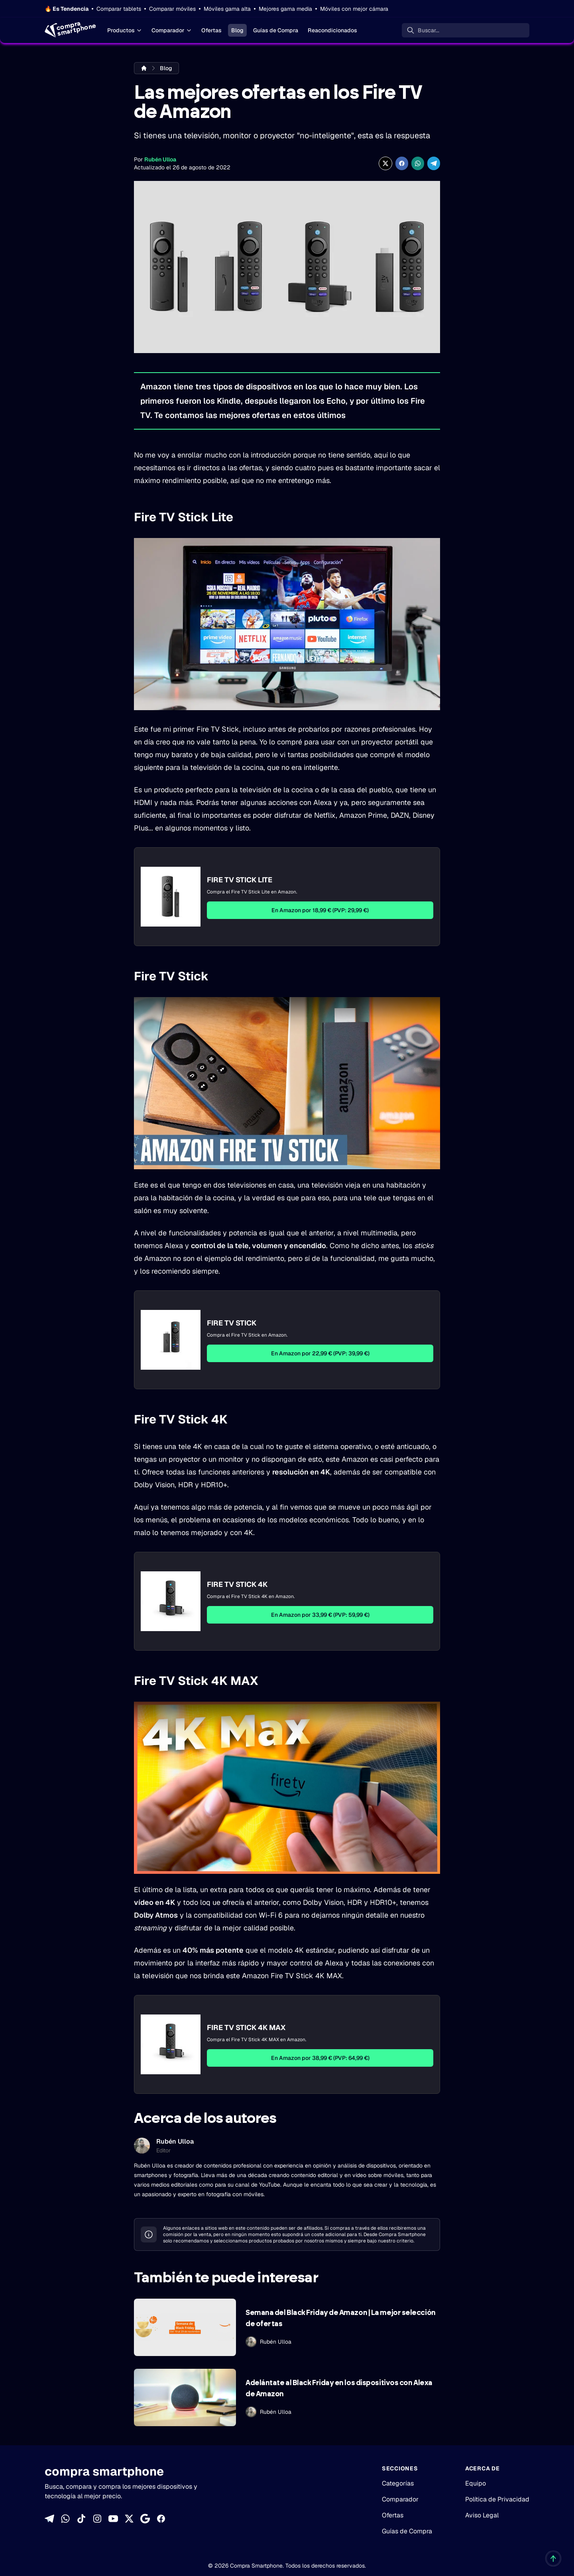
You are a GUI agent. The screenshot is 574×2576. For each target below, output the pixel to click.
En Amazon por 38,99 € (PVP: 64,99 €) (320, 2058)
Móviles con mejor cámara (354, 8)
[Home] (69, 30)
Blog (237, 30)
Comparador (171, 30)
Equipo (475, 2483)
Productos (124, 30)
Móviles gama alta (227, 8)
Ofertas (211, 30)
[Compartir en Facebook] (401, 163)
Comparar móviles (172, 8)
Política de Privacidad (497, 2499)
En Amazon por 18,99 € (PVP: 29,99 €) (320, 910)
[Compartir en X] (385, 163)
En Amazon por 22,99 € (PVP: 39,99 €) (320, 1353)
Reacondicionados (332, 30)
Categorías (398, 2483)
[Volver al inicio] (553, 2558)
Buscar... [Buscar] (428, 30)
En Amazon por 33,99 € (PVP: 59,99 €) (320, 1614)
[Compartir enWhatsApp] (417, 163)
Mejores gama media (285, 8)
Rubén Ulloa (160, 159)
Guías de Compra (275, 30)
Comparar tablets (118, 8)
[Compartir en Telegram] (433, 163)
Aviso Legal (482, 2515)
